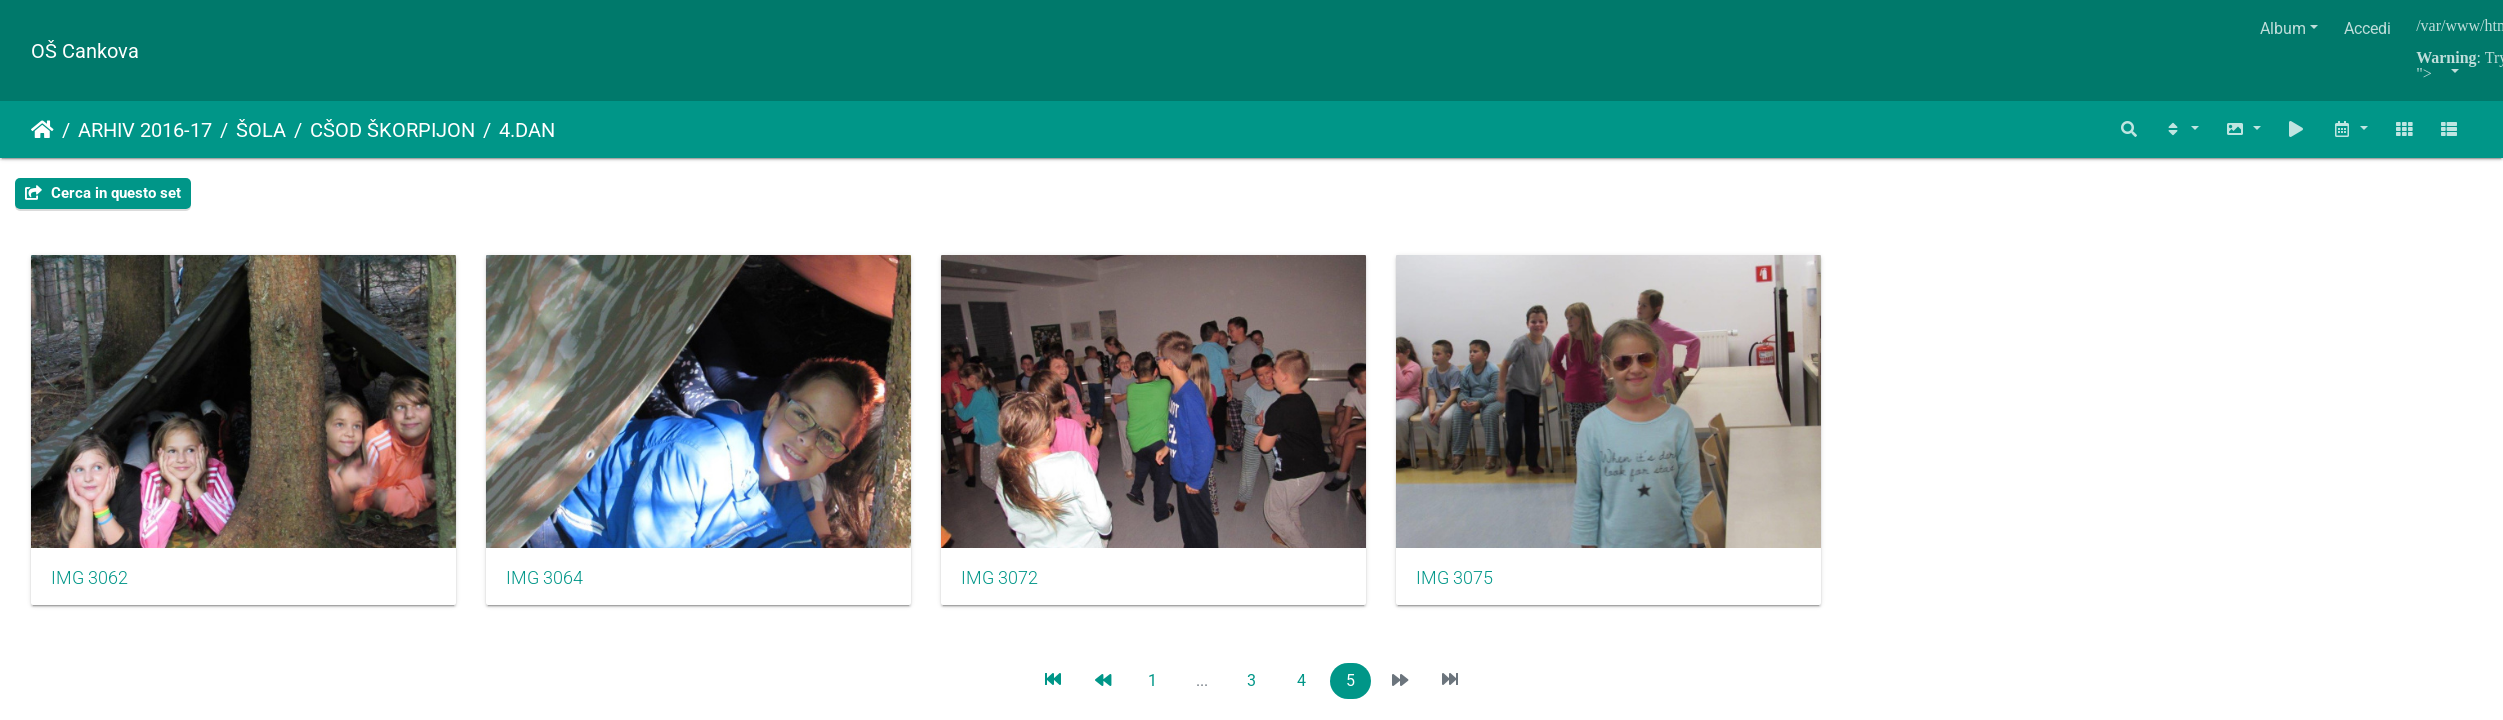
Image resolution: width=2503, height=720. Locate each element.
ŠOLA (261, 130)
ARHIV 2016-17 (145, 130)
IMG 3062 (89, 559)
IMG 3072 (944, 559)
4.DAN (527, 130)
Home (42, 130)
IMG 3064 (516, 559)
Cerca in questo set (103, 193)
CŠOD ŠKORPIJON (392, 130)
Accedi (2367, 28)
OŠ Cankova (85, 51)
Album (2283, 28)
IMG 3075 (1371, 559)
